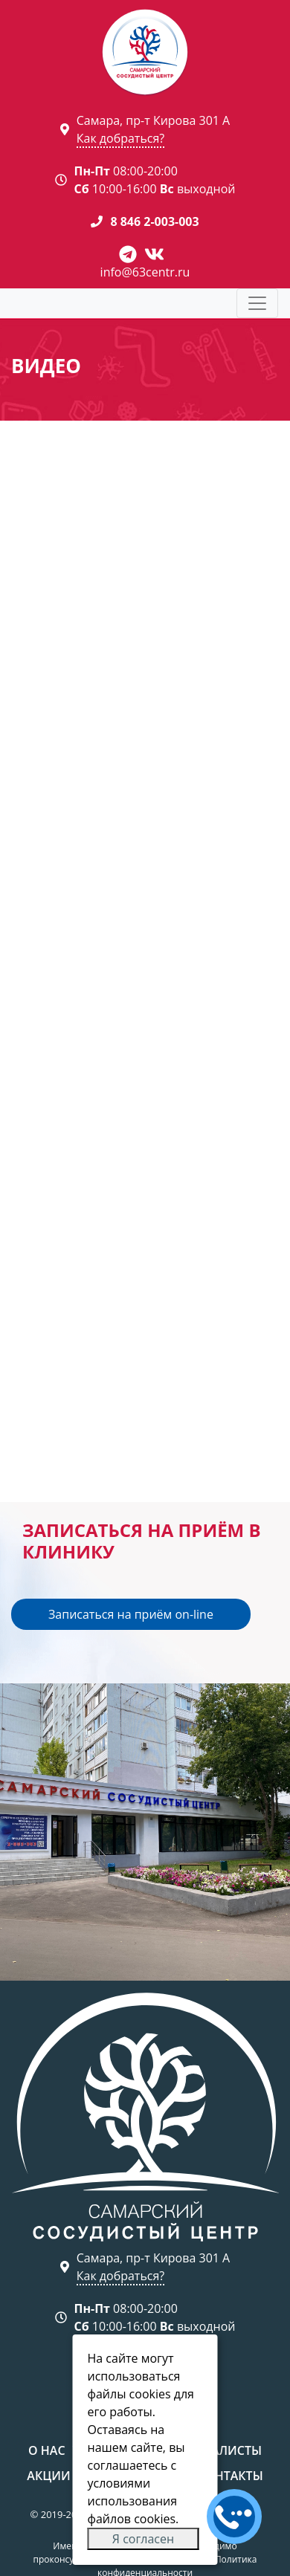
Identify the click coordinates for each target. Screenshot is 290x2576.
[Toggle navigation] (257, 303)
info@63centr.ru (145, 272)
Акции (48, 2475)
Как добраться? (120, 138)
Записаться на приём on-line (130, 1614)
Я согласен (143, 2539)
